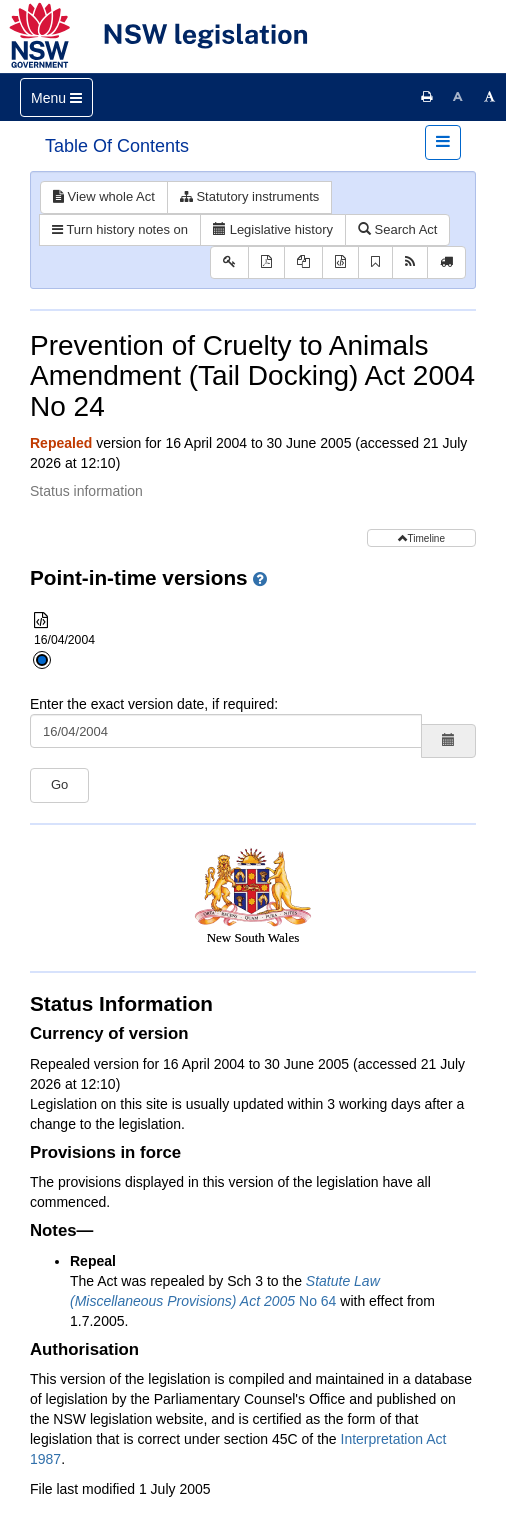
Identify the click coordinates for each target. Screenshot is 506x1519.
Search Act (397, 229)
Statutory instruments (249, 196)
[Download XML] (340, 262)
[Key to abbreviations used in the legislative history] (229, 262)
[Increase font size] (490, 97)
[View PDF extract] (303, 262)
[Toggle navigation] (56, 97)
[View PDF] (266, 262)
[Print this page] (427, 97)
